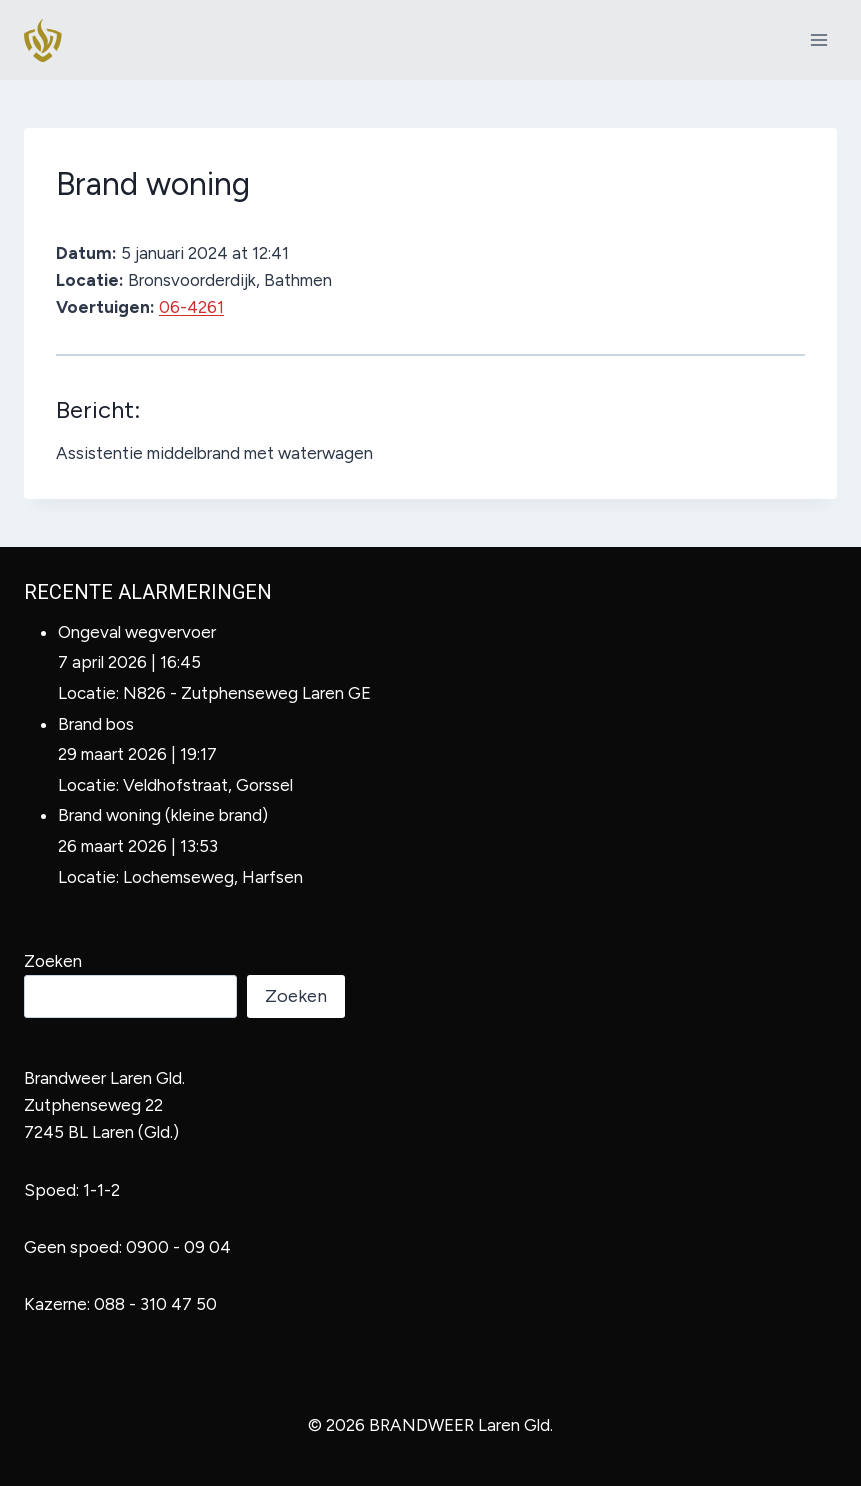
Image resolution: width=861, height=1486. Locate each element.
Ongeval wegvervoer (137, 632)
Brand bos (96, 724)
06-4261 (191, 307)
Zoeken (53, 961)
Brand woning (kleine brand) (163, 815)
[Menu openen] (818, 39)
